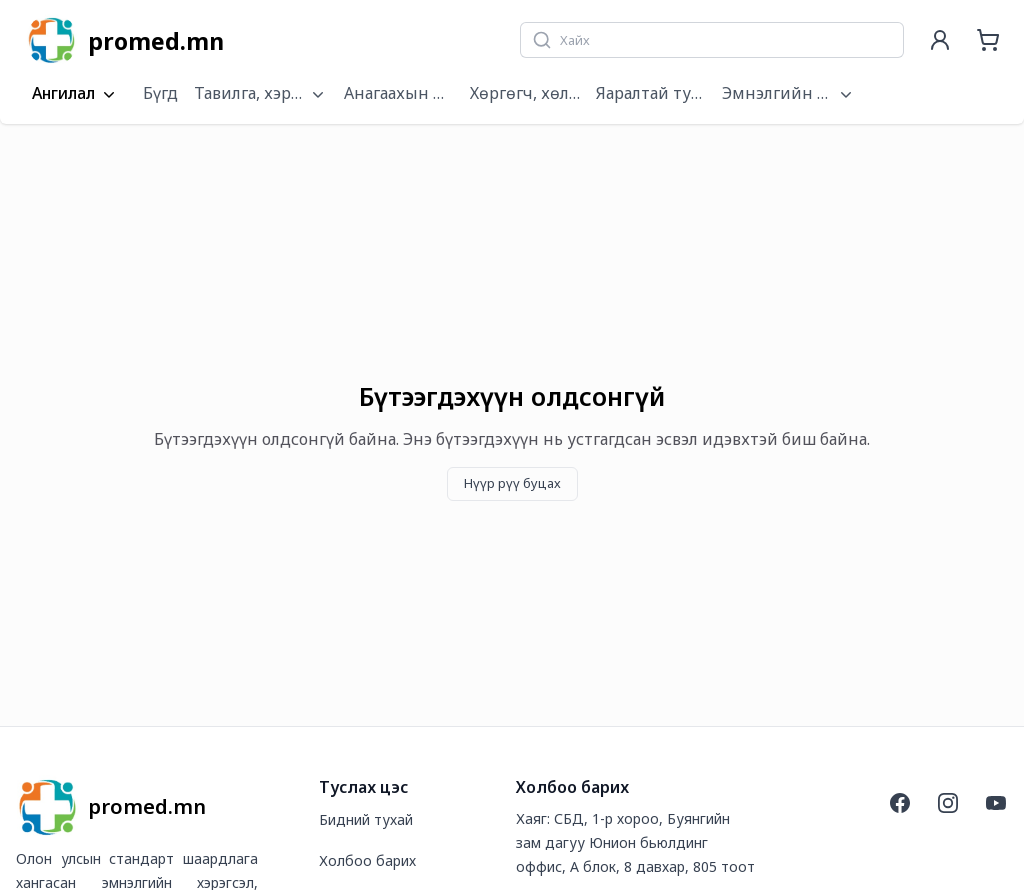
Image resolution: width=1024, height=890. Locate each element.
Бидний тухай (366, 819)
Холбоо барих (367, 860)
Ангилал (75, 94)
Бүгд (160, 93)
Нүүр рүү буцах (512, 483)
